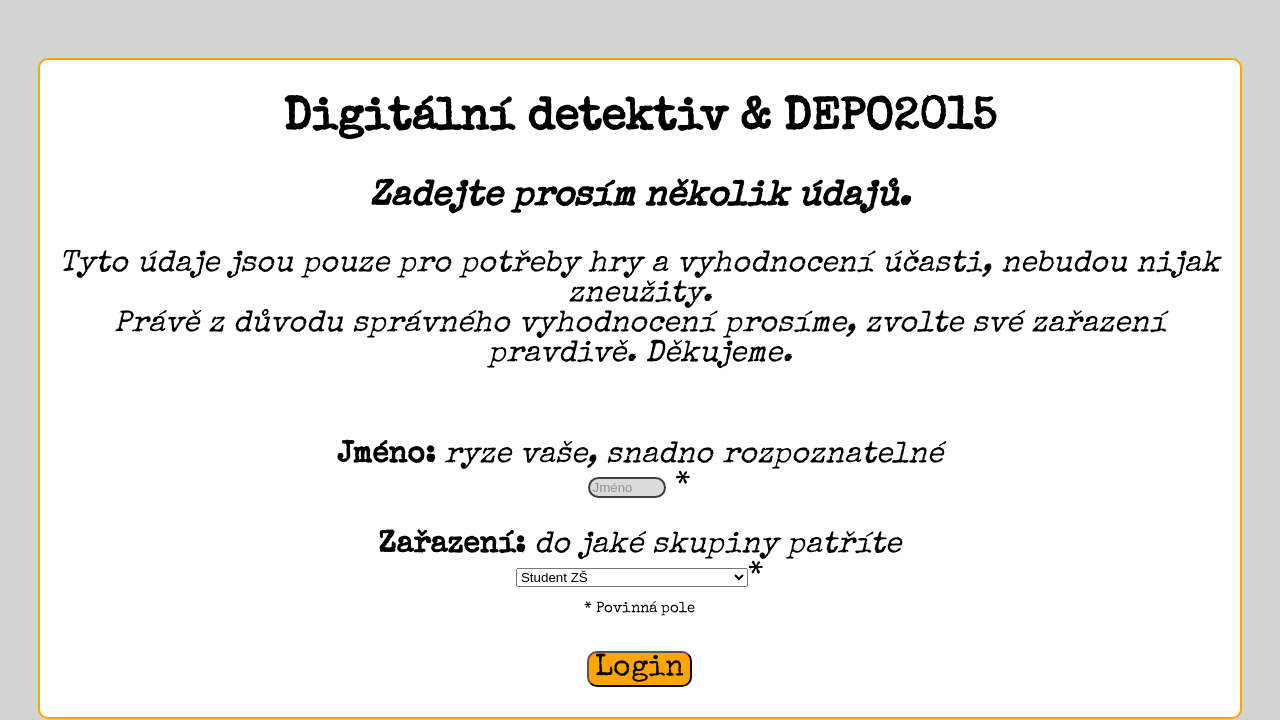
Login (639, 669)
